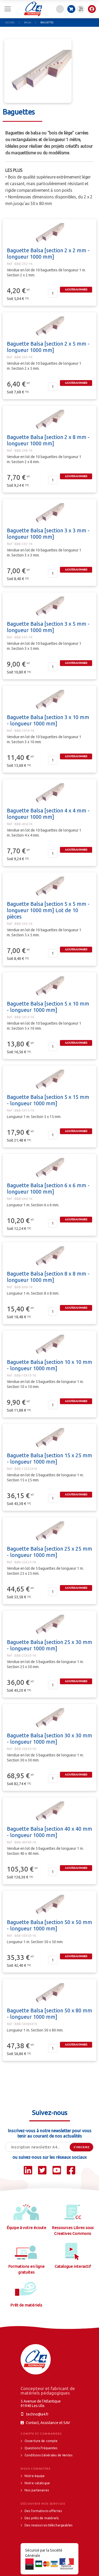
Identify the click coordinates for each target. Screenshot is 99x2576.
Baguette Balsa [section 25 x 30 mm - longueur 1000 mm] (49, 1645)
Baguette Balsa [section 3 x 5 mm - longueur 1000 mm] (48, 627)
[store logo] (33, 9)
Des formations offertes (43, 2511)
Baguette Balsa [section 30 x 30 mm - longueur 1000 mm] (49, 1738)
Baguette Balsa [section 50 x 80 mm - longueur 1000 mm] (49, 2013)
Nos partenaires (37, 2490)
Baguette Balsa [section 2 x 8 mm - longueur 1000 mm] (48, 440)
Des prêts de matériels (42, 2518)
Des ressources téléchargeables (48, 2525)
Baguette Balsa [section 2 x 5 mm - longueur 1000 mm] (48, 347)
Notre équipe (35, 2476)
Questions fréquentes (41, 2448)
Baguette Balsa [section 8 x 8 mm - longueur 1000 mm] (48, 1276)
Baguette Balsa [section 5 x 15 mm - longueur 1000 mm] (48, 1100)
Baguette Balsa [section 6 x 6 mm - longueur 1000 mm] (48, 1188)
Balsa (28, 22)
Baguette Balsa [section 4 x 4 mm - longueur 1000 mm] (48, 813)
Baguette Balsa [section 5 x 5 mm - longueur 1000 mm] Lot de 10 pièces (48, 910)
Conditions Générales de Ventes (48, 2455)
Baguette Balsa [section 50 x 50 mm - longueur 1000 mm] (49, 1925)
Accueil (10, 22)
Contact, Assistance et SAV (48, 2423)
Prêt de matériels (26, 2305)
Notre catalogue (37, 2483)
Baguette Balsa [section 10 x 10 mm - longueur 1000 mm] (49, 1365)
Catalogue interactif (73, 2266)
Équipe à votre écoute (26, 2227)
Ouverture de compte (41, 2441)
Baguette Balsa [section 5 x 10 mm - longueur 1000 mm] (48, 1006)
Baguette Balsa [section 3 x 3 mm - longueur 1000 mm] (48, 533)
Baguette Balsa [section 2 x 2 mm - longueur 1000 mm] (48, 253)
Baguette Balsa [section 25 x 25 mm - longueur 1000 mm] (49, 1552)
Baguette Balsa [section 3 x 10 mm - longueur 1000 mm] (48, 720)
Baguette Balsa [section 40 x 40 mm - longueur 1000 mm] (49, 1832)
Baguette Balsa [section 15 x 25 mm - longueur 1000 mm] (49, 1458)
